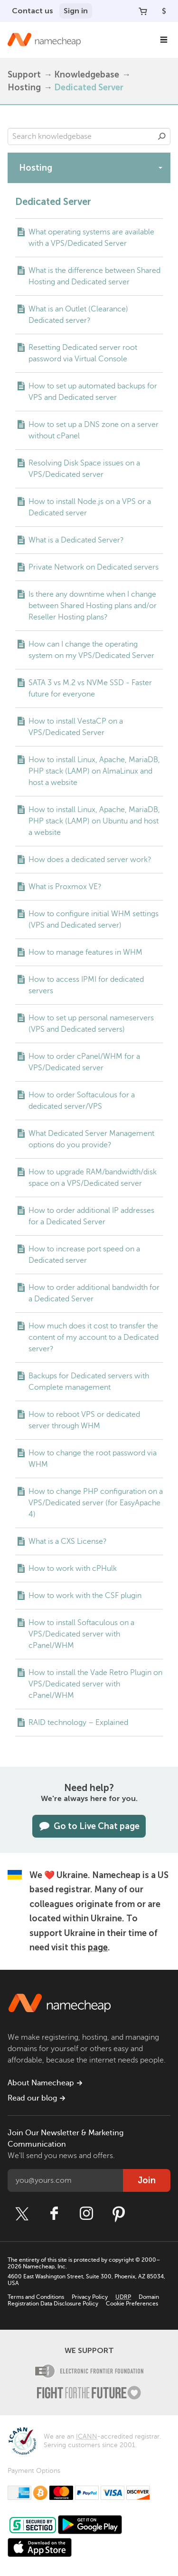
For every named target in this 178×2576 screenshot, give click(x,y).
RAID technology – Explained (78, 1722)
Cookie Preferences (132, 2303)
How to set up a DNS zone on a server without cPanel (93, 430)
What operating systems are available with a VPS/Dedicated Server (91, 238)
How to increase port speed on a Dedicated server (84, 1255)
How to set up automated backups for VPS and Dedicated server (92, 392)
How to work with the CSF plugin (84, 1595)
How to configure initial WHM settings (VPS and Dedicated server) (93, 920)
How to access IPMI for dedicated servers (86, 985)
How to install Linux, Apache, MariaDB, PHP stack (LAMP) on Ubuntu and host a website (94, 821)
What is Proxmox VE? (65, 886)
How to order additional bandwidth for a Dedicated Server (93, 1293)
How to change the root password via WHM (92, 1459)
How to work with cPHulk (72, 1568)
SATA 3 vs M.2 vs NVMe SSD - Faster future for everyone (90, 688)
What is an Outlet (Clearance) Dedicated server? (78, 315)
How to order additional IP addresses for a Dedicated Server (91, 1216)
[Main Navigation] (163, 39)
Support (24, 74)
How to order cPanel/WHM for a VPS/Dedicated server (84, 1062)
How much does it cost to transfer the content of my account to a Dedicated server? (93, 1337)
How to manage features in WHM (85, 952)
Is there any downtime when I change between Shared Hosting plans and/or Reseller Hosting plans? (92, 605)
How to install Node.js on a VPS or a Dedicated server (89, 507)
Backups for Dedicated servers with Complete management (88, 1382)
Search (161, 136)
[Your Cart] (143, 11)
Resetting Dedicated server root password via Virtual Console (82, 353)
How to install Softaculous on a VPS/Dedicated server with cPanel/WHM (81, 1634)
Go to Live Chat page (89, 1826)
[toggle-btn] (160, 167)
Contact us (32, 10)
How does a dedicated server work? (89, 859)
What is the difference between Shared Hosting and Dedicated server (94, 276)
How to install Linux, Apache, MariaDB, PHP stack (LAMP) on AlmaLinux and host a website (94, 771)
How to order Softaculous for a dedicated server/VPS (81, 1101)
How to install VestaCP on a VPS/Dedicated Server (75, 727)
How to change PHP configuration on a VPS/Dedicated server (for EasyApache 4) (95, 1503)
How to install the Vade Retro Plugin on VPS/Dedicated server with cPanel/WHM (95, 1684)
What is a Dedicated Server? (76, 540)
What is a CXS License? (67, 1541)
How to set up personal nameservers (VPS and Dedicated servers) (91, 1024)
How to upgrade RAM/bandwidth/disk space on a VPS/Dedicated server (92, 1178)
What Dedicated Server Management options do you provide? (91, 1139)
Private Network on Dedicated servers (93, 567)
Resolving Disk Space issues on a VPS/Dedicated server (84, 469)
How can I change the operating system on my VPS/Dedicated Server (91, 650)
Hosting (24, 87)
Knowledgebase (86, 74)
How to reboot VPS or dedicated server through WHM (84, 1420)
